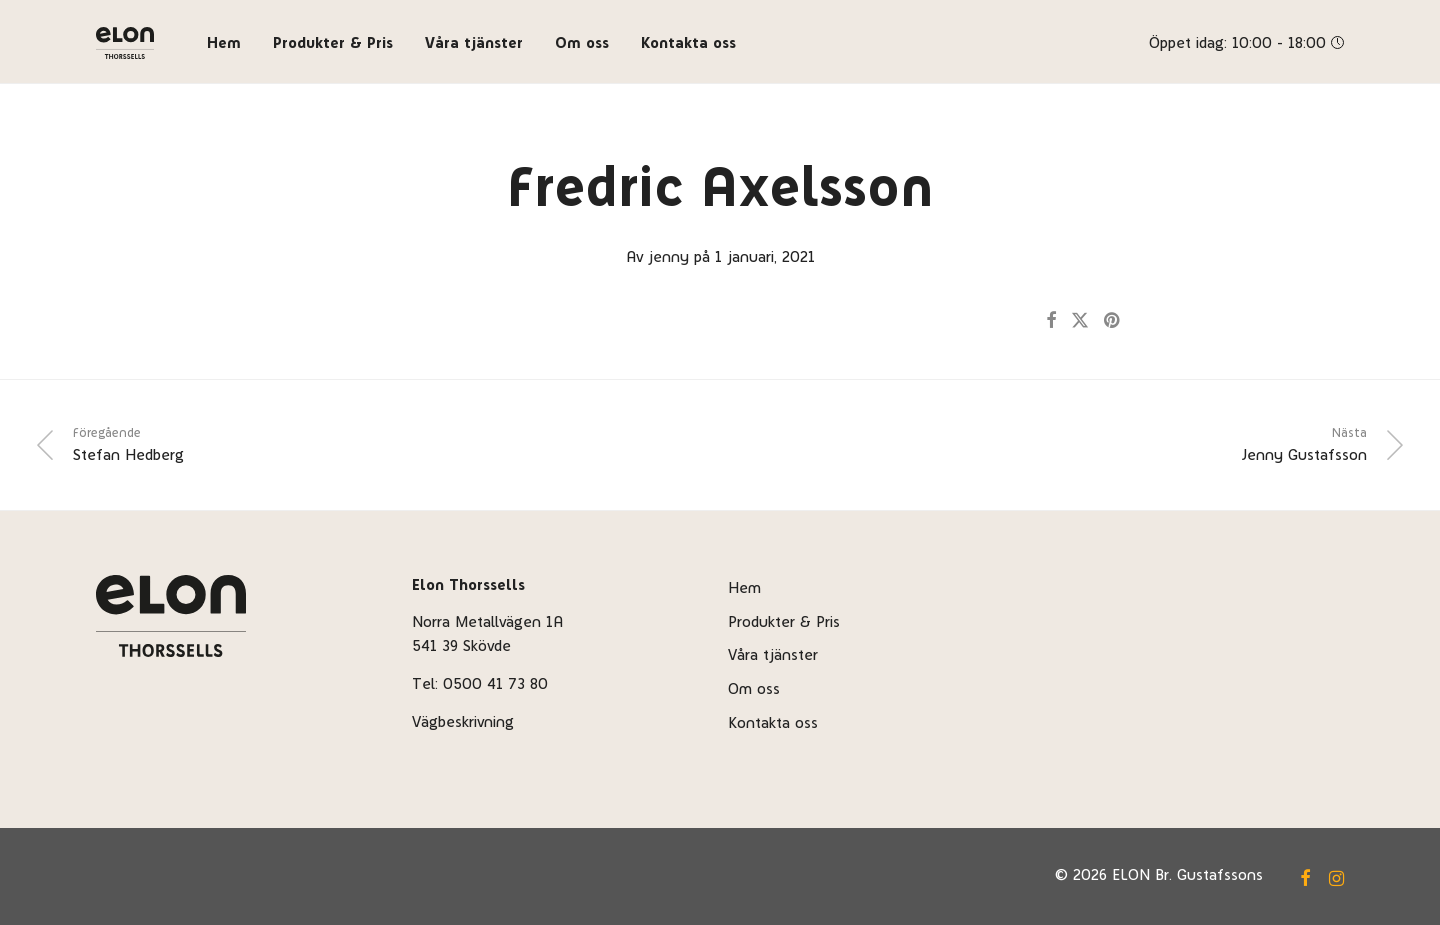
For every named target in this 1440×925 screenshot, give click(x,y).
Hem (224, 42)
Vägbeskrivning (463, 721)
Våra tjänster (474, 42)
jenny (668, 256)
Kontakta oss (688, 42)
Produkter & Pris (333, 42)
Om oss (582, 42)
